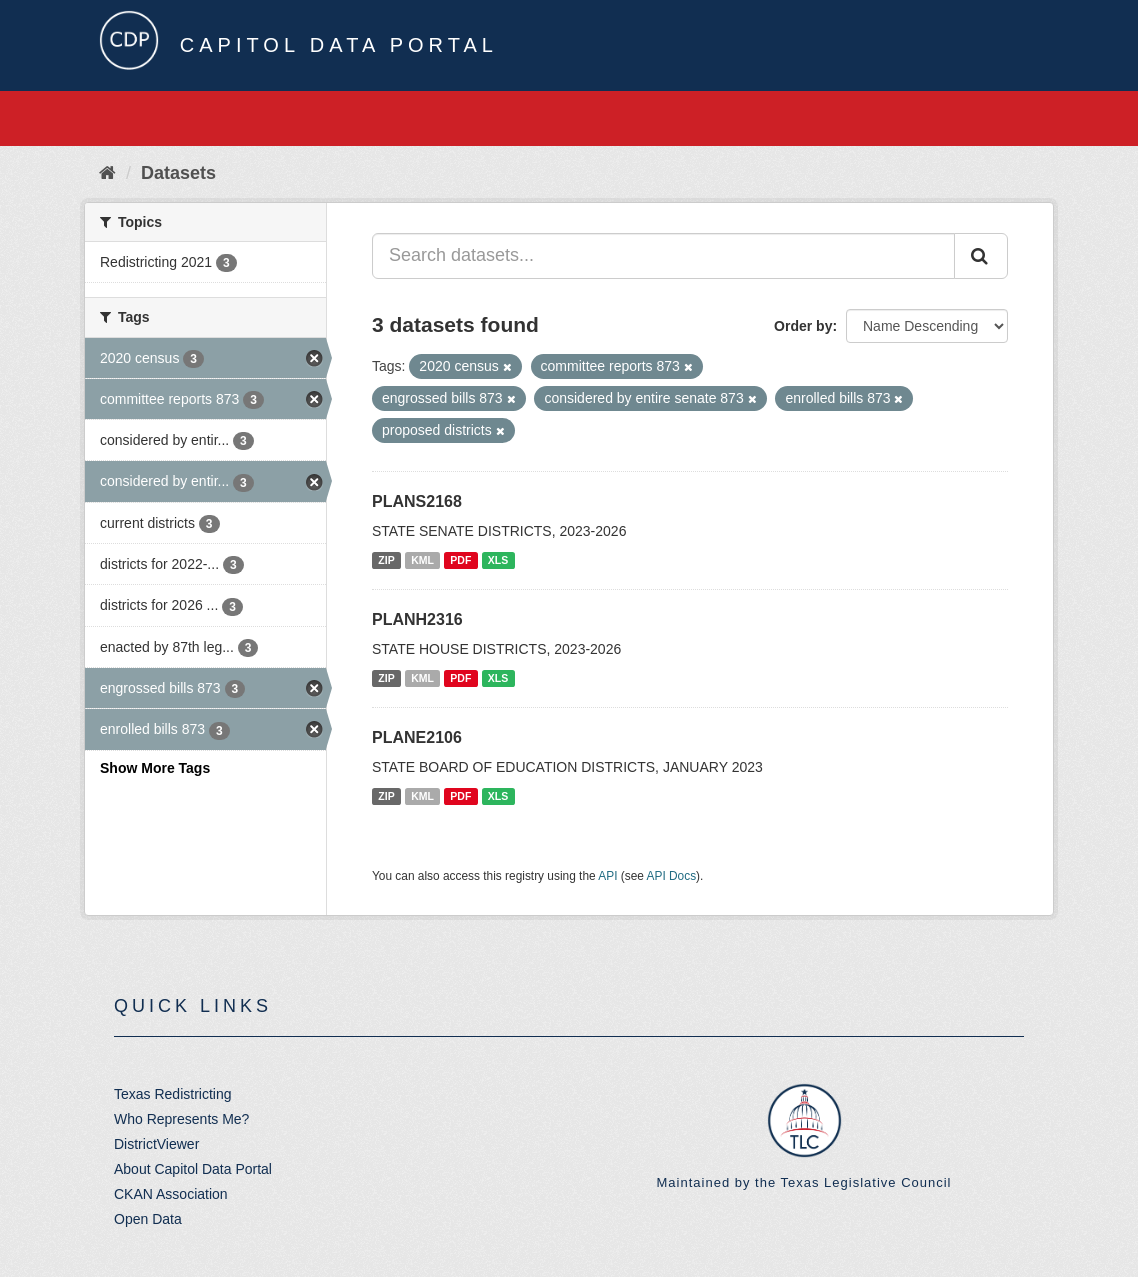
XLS (498, 560)
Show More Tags (155, 768)
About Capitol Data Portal (193, 1169)
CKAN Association (171, 1194)
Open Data (148, 1219)
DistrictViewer (156, 1144)
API (607, 876)
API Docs (672, 876)
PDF (460, 560)
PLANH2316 (417, 619)
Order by (803, 326)
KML (422, 560)
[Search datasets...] (663, 256)
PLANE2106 (417, 737)
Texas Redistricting (173, 1094)
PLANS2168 (417, 501)
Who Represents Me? (181, 1119)
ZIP (386, 560)
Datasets (178, 173)
